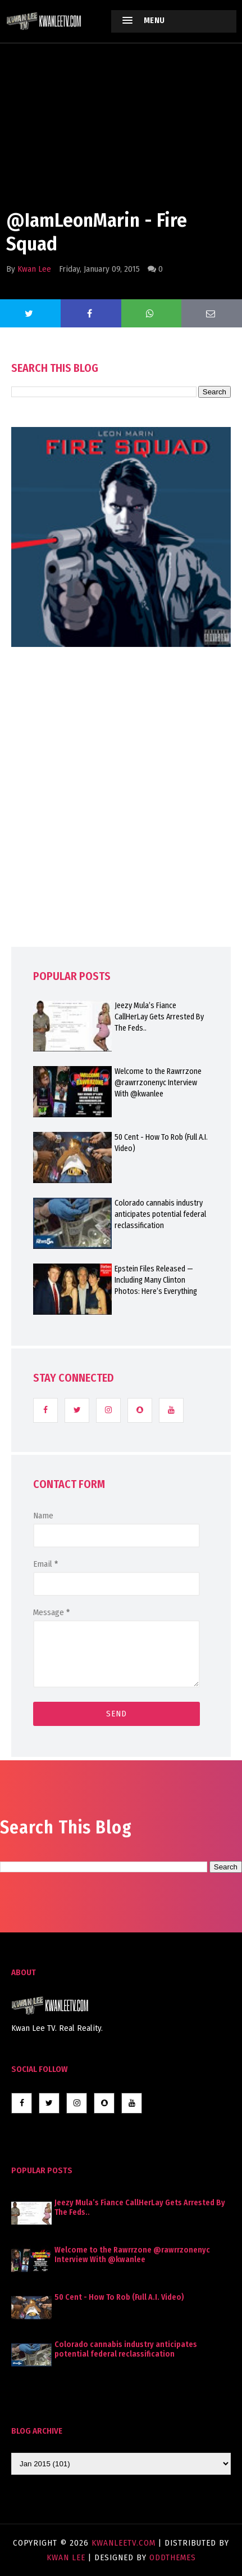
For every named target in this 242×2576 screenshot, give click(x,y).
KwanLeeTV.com (125, 2543)
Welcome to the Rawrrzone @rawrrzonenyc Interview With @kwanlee (158, 1083)
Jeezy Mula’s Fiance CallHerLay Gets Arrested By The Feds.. (159, 1017)
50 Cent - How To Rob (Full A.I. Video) (161, 1142)
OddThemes (172, 2557)
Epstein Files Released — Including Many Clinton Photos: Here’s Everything (156, 1280)
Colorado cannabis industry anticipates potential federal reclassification (160, 1214)
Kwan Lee (34, 269)
